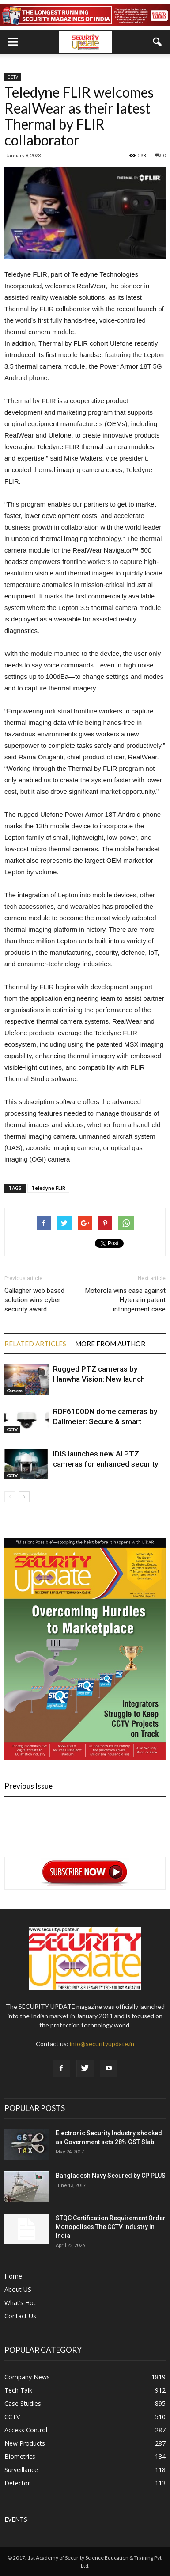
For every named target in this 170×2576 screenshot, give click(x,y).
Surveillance (21, 2469)
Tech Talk (18, 2390)
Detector (17, 2483)
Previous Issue (28, 1786)
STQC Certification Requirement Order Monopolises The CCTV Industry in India (111, 2226)
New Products (24, 2443)
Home (13, 2276)
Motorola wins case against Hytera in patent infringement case (125, 1300)
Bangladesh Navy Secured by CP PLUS (111, 2175)
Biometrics (19, 2456)
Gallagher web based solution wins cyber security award (34, 1300)
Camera (15, 1390)
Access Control (25, 2430)
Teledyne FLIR (48, 1188)
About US (17, 2289)
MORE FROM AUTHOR (110, 1344)
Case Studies (22, 2403)
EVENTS (15, 2519)
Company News (27, 2377)
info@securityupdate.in (102, 2043)
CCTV (12, 77)
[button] (157, 42)
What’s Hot (20, 2302)
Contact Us (20, 2316)
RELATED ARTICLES (35, 1344)
